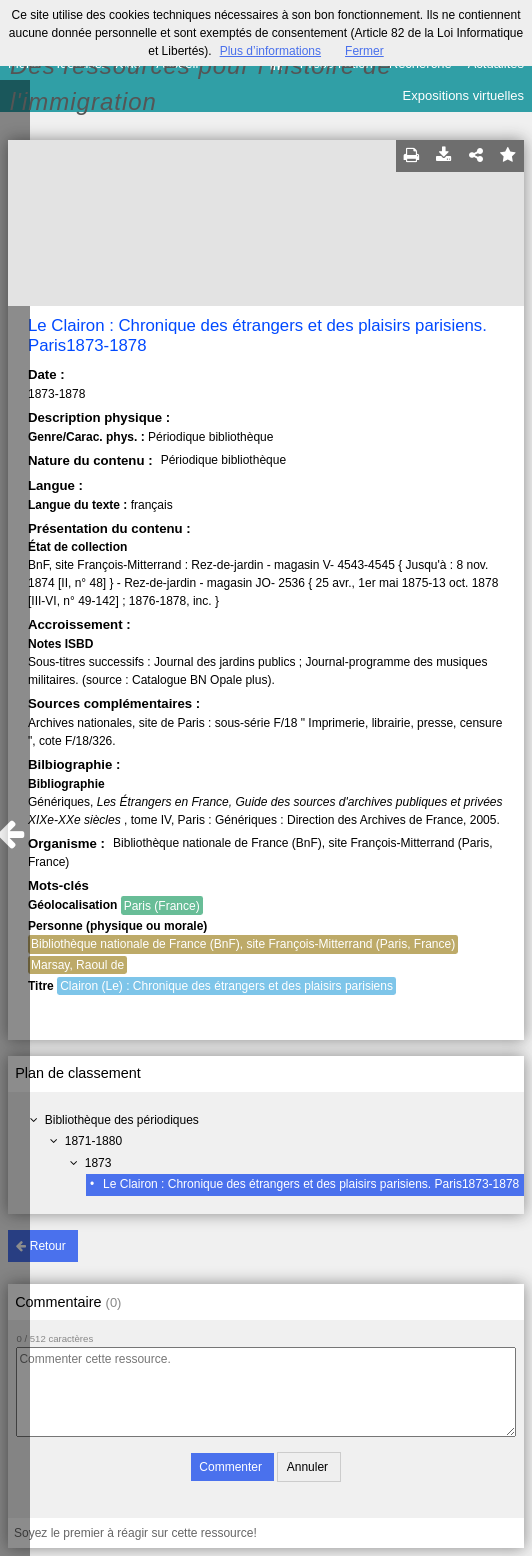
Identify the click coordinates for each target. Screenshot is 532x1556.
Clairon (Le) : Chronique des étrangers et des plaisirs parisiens (226, 986)
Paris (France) (162, 906)
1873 (98, 1163)
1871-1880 (93, 1141)
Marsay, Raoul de (77, 965)
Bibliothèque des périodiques (122, 1120)
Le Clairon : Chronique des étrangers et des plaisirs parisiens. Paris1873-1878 (311, 1184)
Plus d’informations (270, 51)
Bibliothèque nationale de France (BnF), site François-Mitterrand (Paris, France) (243, 944)
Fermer (364, 51)
